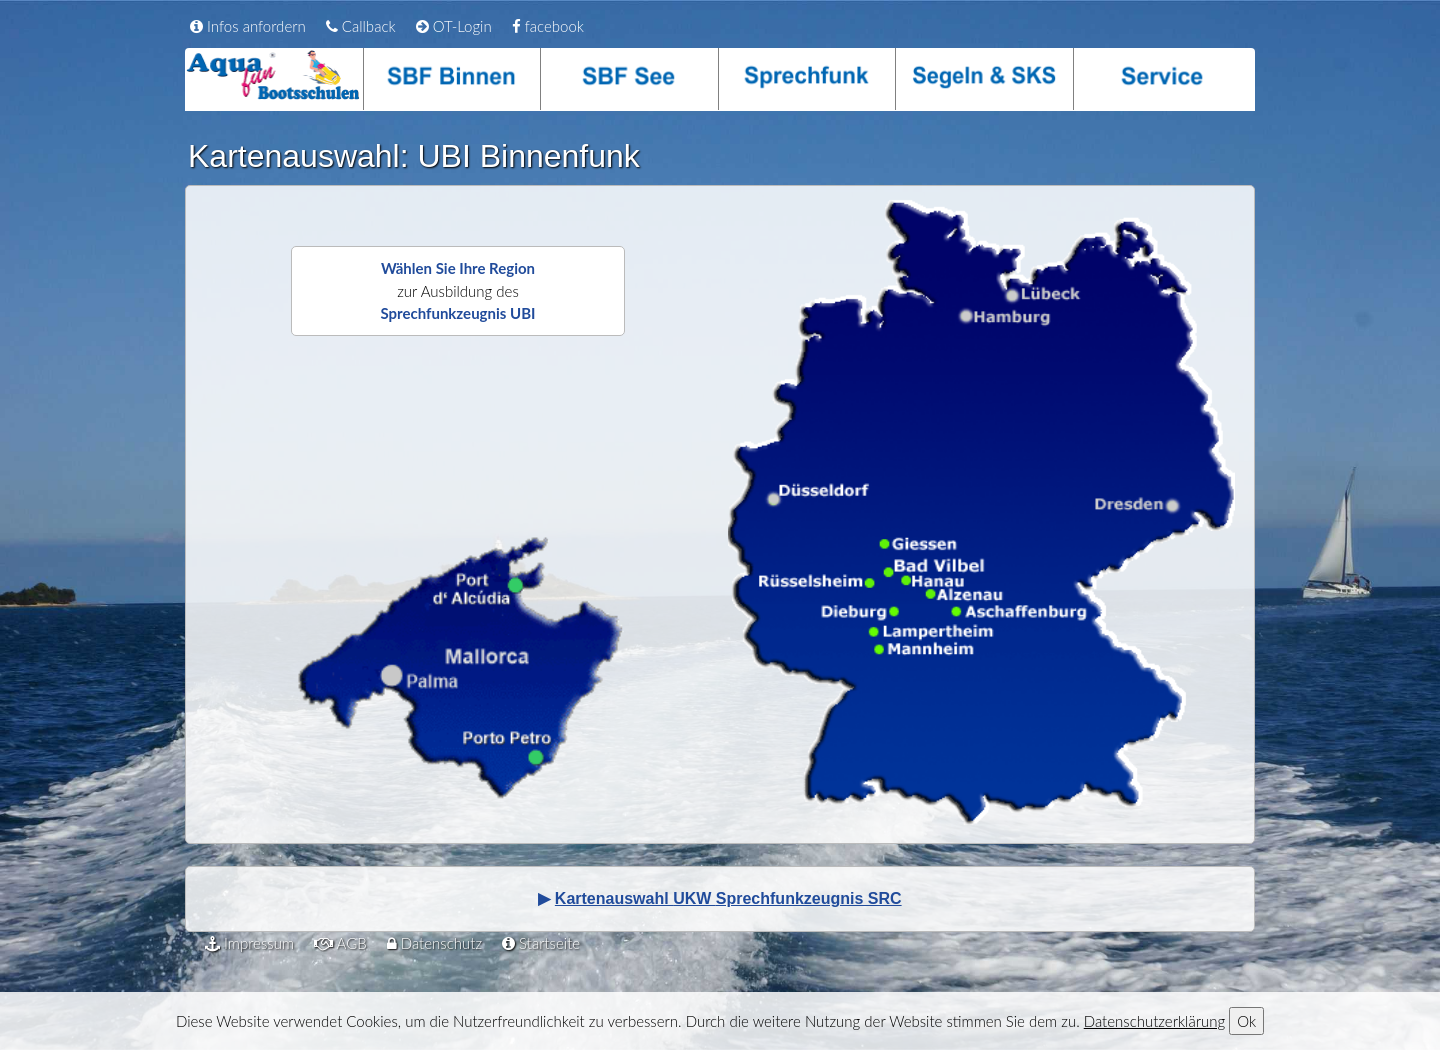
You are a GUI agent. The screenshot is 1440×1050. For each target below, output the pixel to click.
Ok (1246, 1021)
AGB (340, 943)
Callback (361, 26)
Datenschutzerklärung (1154, 1021)
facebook (548, 26)
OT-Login (454, 26)
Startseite (541, 943)
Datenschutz (434, 943)
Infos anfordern (248, 26)
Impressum (249, 943)
